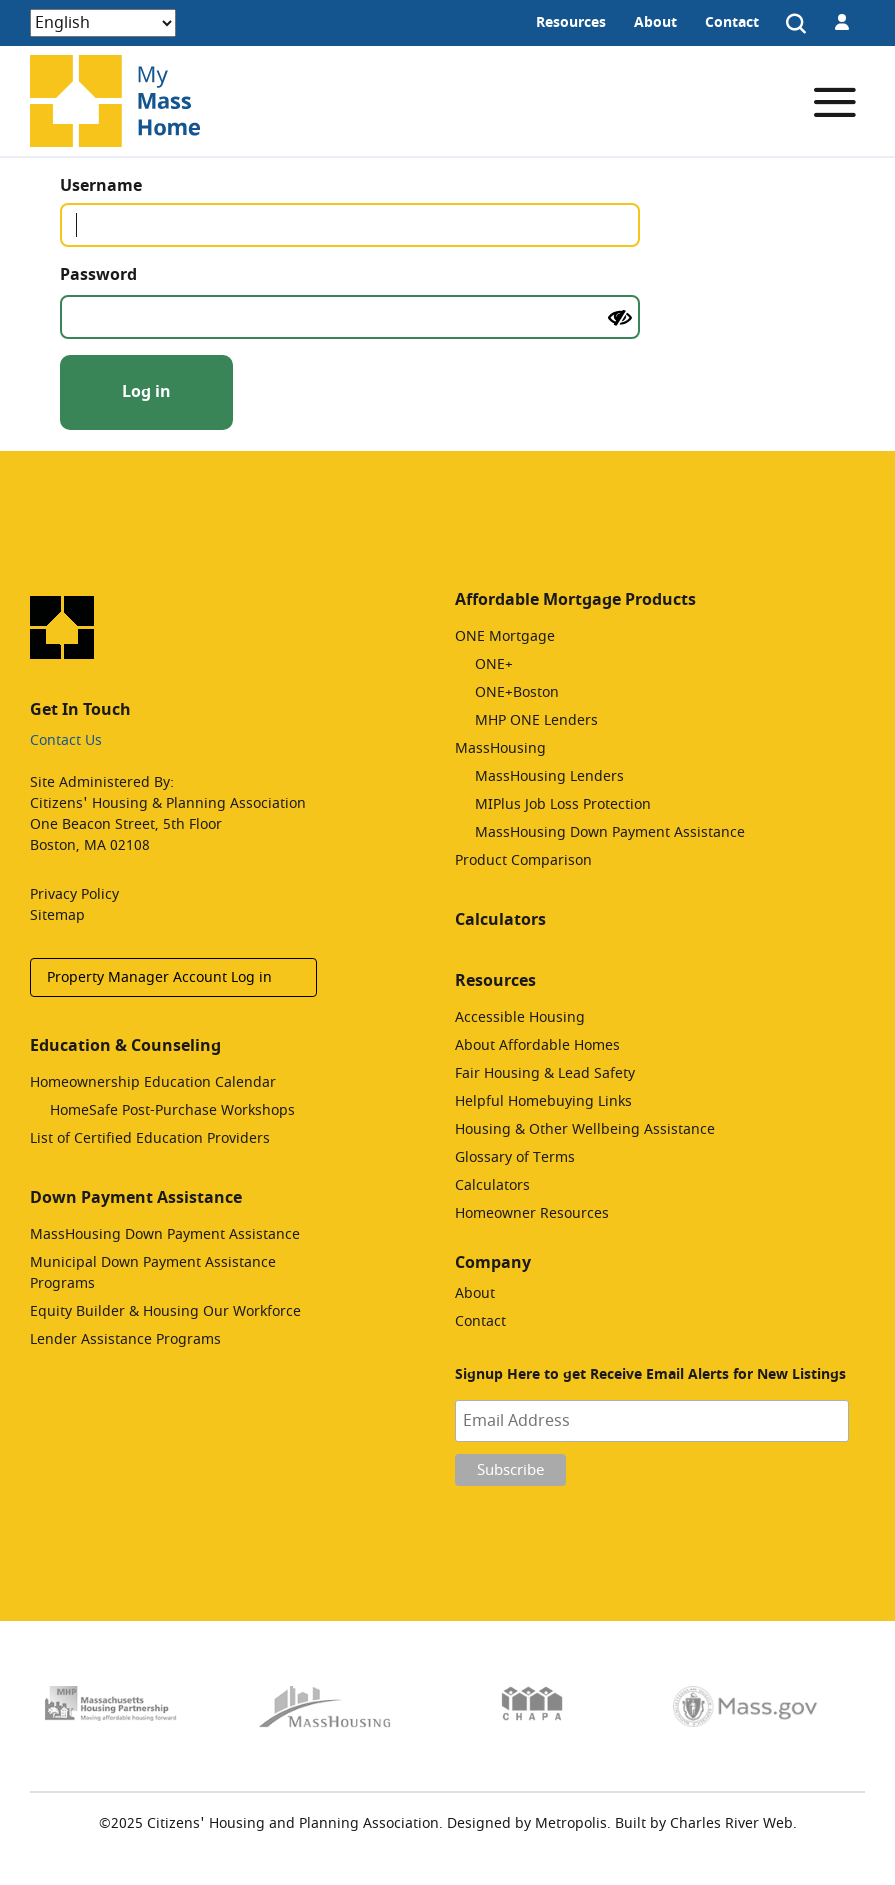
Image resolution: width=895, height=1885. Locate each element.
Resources (495, 981)
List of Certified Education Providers (150, 1138)
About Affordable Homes (537, 1045)
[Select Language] (103, 23)
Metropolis (571, 1823)
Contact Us (66, 740)
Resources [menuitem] (571, 22)
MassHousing (500, 748)
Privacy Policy (74, 894)
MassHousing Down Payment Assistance (165, 1234)
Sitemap (57, 915)
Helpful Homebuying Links (543, 1101)
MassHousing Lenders (549, 776)
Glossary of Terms (515, 1157)
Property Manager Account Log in (159, 977)
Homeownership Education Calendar (153, 1082)
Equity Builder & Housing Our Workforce (165, 1311)
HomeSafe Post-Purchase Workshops (172, 1110)
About (475, 1293)
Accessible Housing (520, 1017)
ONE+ (494, 664)
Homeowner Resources (532, 1213)
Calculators (500, 920)
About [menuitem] (655, 22)
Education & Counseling (125, 1046)
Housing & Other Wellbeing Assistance (585, 1129)
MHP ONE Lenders (536, 720)
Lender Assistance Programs (125, 1339)
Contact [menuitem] (732, 22)
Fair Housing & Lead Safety (545, 1073)
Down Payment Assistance (136, 1198)
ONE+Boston (517, 692)
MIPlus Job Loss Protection (563, 804)
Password (135, 275)
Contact (480, 1321)
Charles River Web (731, 1823)
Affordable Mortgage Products (575, 600)
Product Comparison (523, 860)
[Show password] (620, 318)
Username (137, 186)
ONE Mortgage (505, 636)
